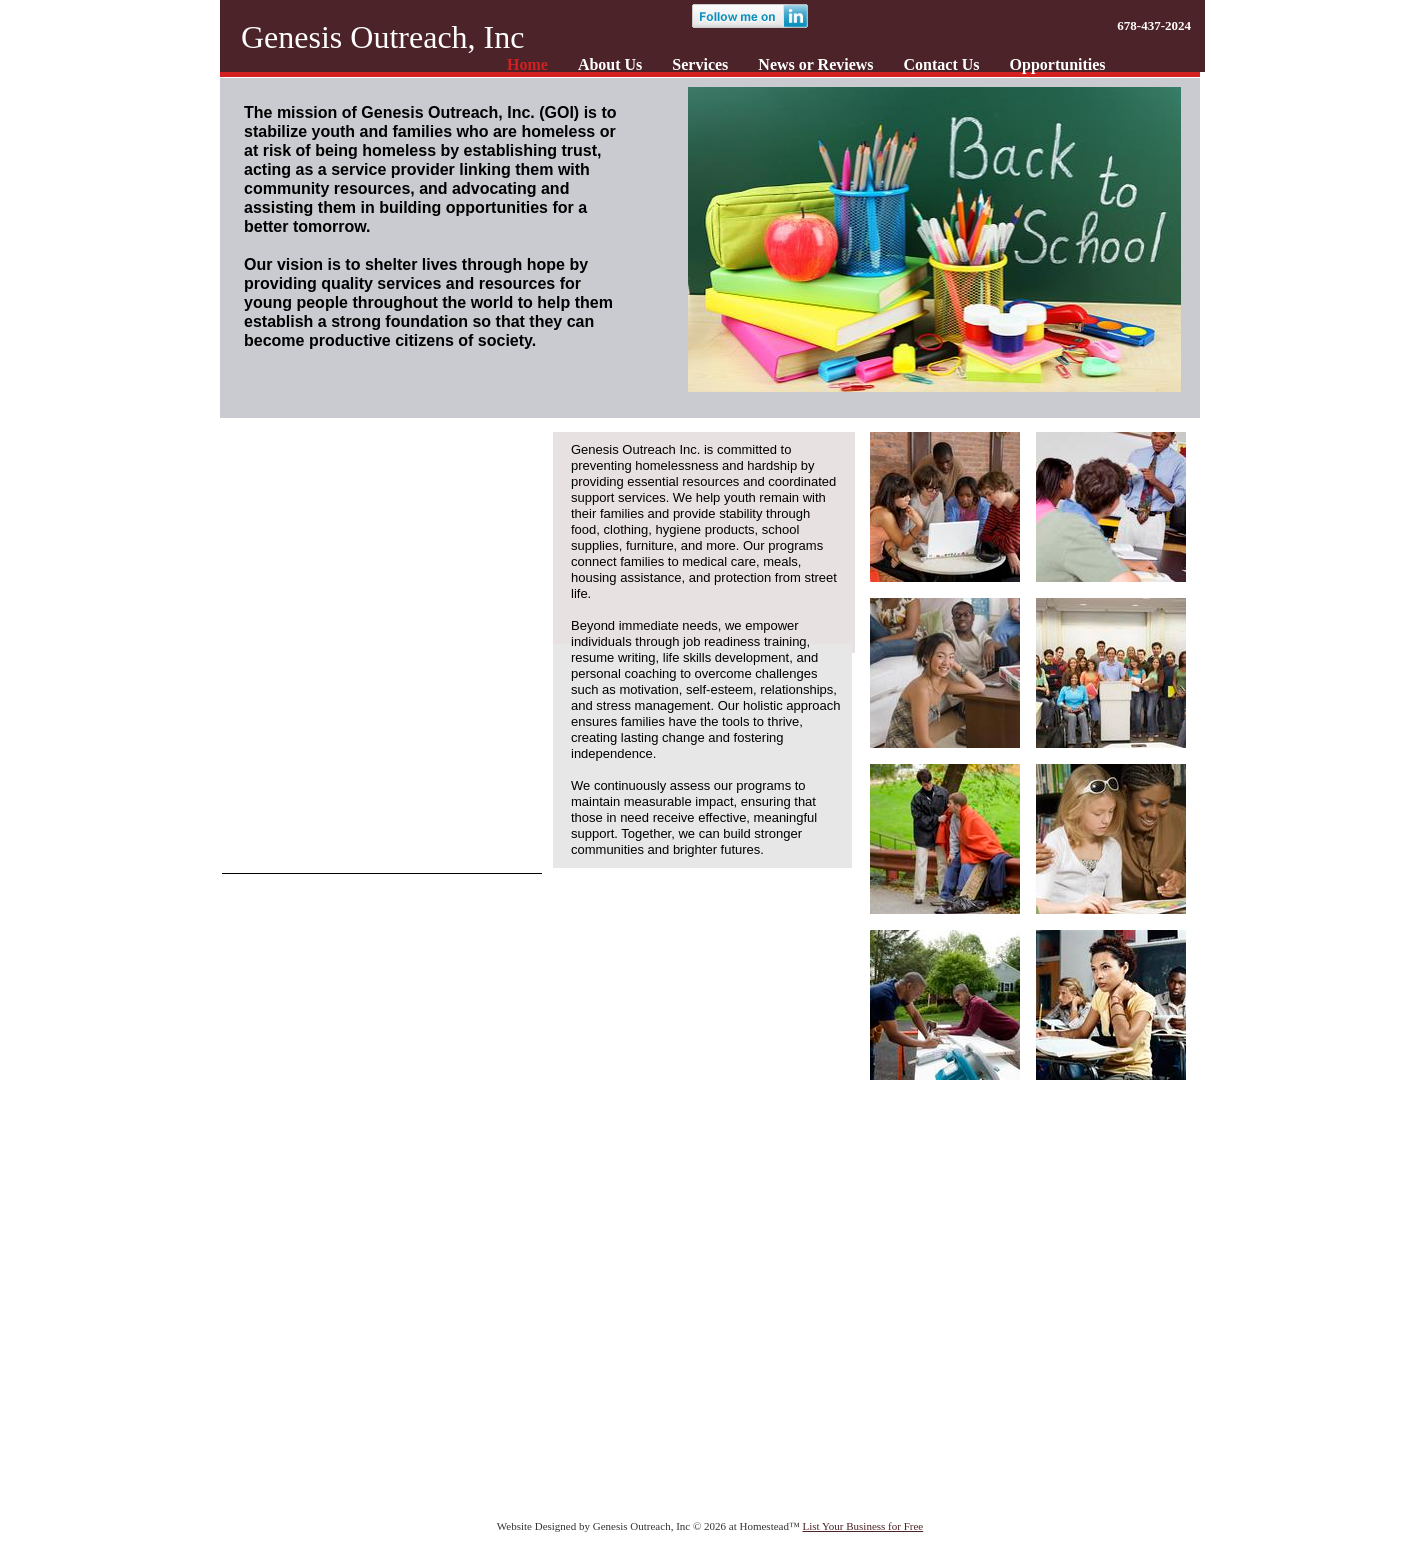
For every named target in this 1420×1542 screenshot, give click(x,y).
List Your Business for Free (863, 1526)
